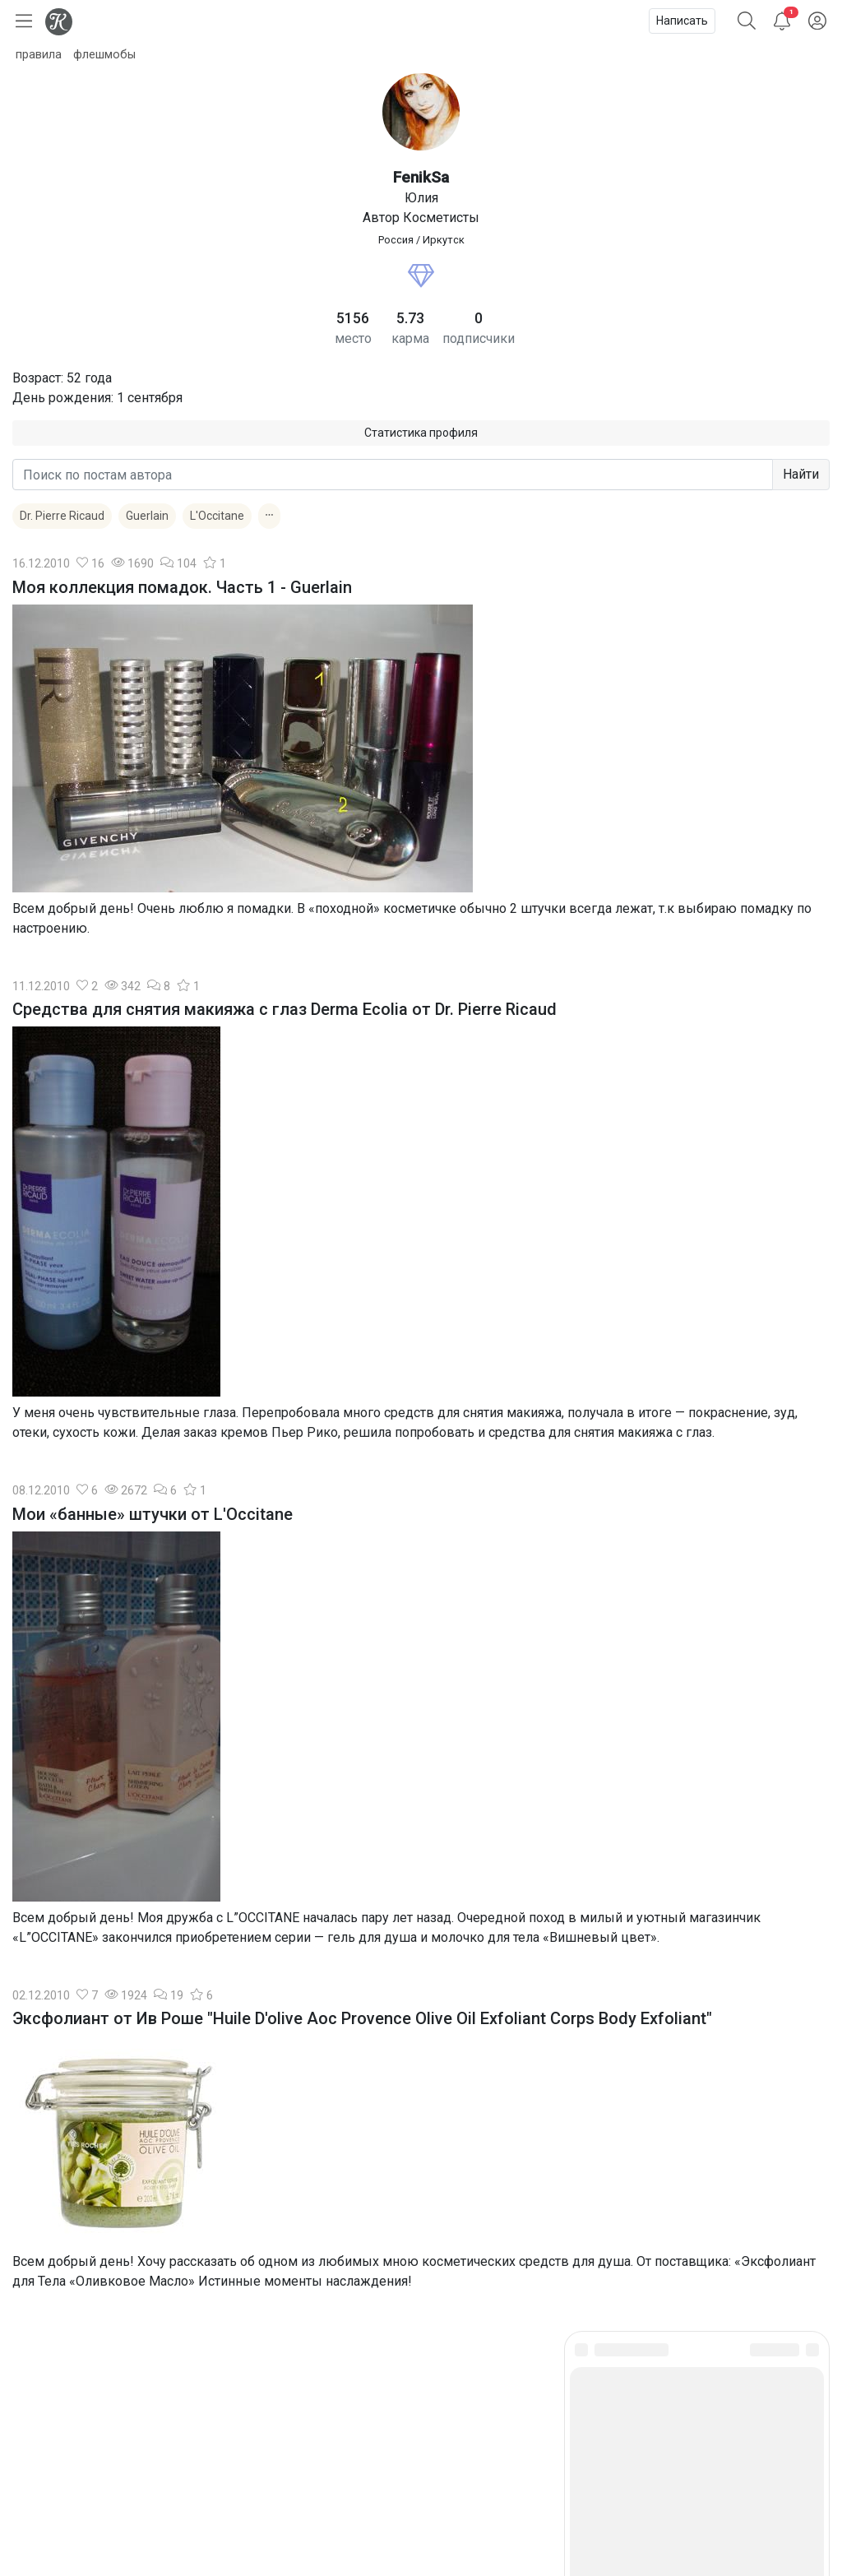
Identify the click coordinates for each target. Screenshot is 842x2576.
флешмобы (104, 55)
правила (39, 55)
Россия (396, 240)
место (353, 338)
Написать (682, 20)
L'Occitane (217, 515)
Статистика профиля (421, 432)
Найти (801, 474)
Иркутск (444, 240)
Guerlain (147, 515)
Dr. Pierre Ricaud (62, 515)
